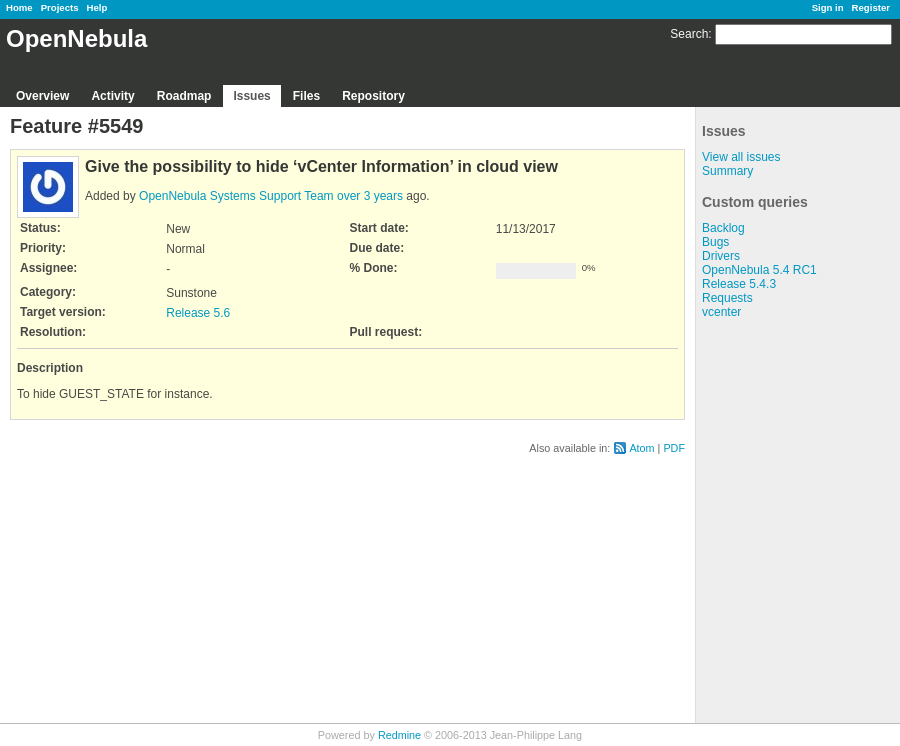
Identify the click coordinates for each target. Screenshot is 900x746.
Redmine (399, 735)
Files (306, 96)
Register (871, 7)
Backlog (723, 228)
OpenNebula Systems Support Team (236, 196)
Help (97, 7)
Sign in (828, 7)
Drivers (721, 256)
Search (689, 34)
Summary (727, 171)
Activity (112, 96)
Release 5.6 (198, 313)
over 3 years (370, 196)
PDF (674, 448)
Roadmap (184, 96)
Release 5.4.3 (739, 284)
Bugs (715, 242)
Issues (251, 96)
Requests (727, 298)
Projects (60, 7)
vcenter (721, 312)
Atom (641, 448)
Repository (373, 96)
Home (19, 7)
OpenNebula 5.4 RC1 (759, 270)
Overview (42, 96)
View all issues (741, 157)
